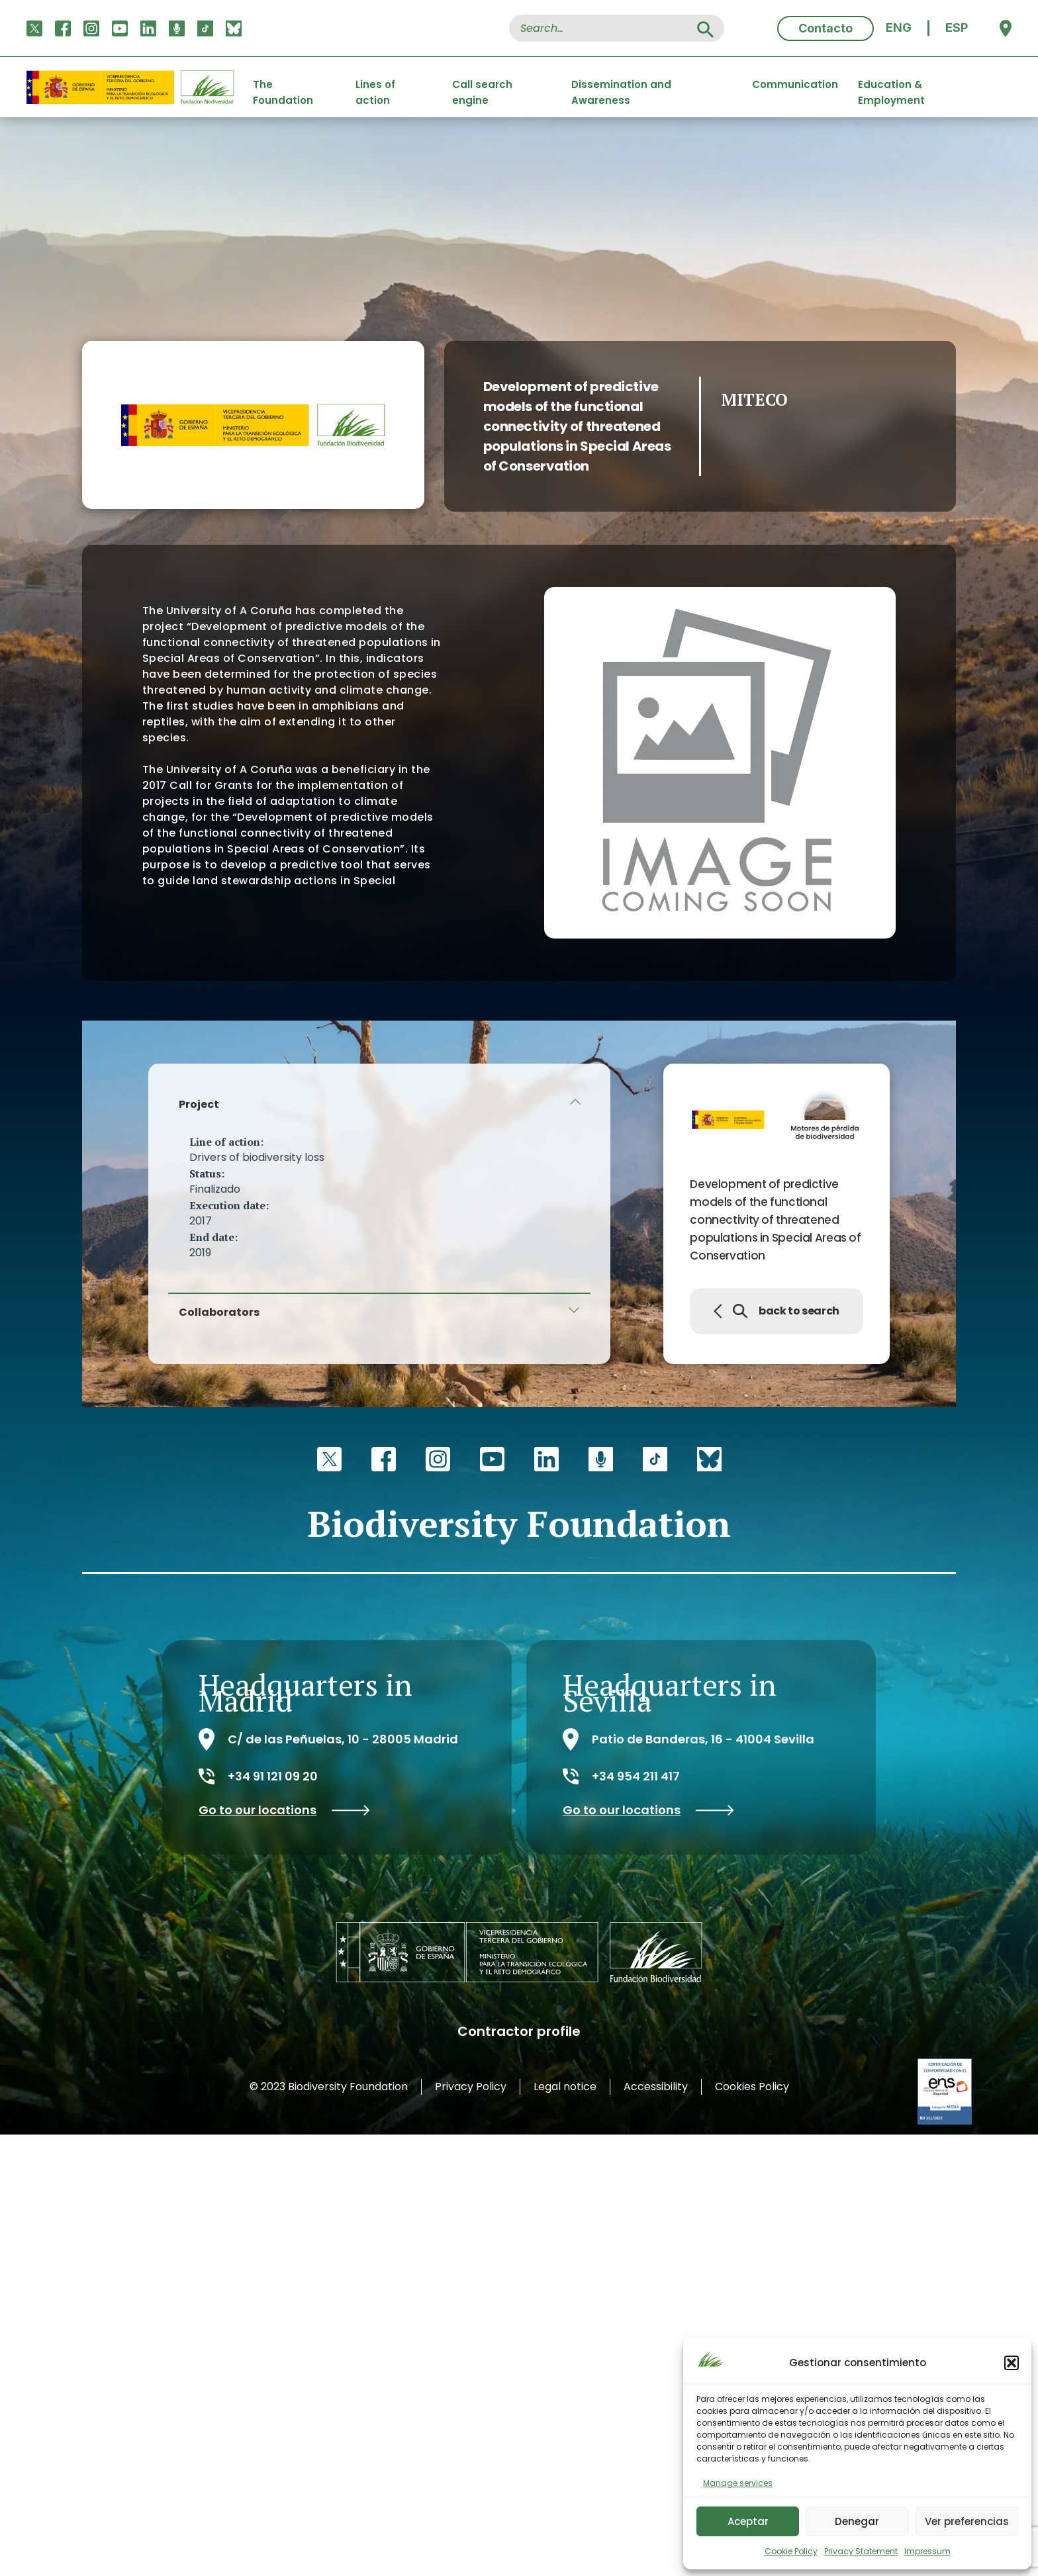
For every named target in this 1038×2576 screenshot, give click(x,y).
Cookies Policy (752, 2086)
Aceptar (748, 2521)
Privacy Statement (861, 2551)
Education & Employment (891, 87)
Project (199, 1104)
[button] (1011, 2362)
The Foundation (283, 87)
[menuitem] (898, 28)
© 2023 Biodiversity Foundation (329, 2086)
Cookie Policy (791, 2551)
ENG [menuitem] (899, 28)
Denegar (857, 2521)
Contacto (825, 28)
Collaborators (219, 1312)
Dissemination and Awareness (621, 87)
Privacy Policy (470, 2086)
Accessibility (656, 2086)
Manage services (738, 2483)
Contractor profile (519, 2031)
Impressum (927, 2551)
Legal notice (565, 2086)
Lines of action (375, 87)
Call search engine (482, 87)
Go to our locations (284, 1810)
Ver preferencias (967, 2521)
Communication (795, 84)
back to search (776, 1310)
